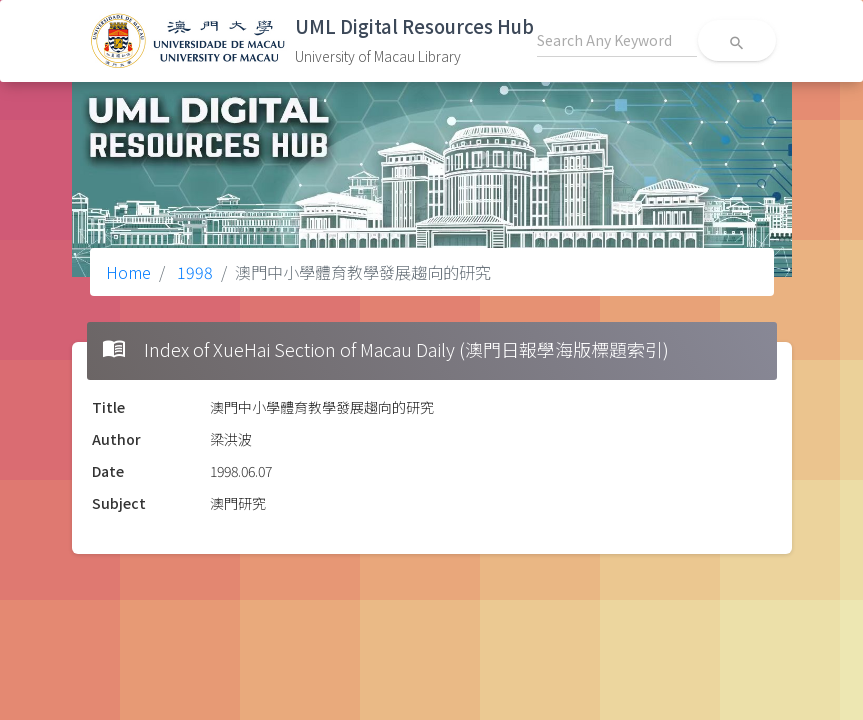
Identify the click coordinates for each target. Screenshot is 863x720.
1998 (193, 272)
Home (128, 272)
